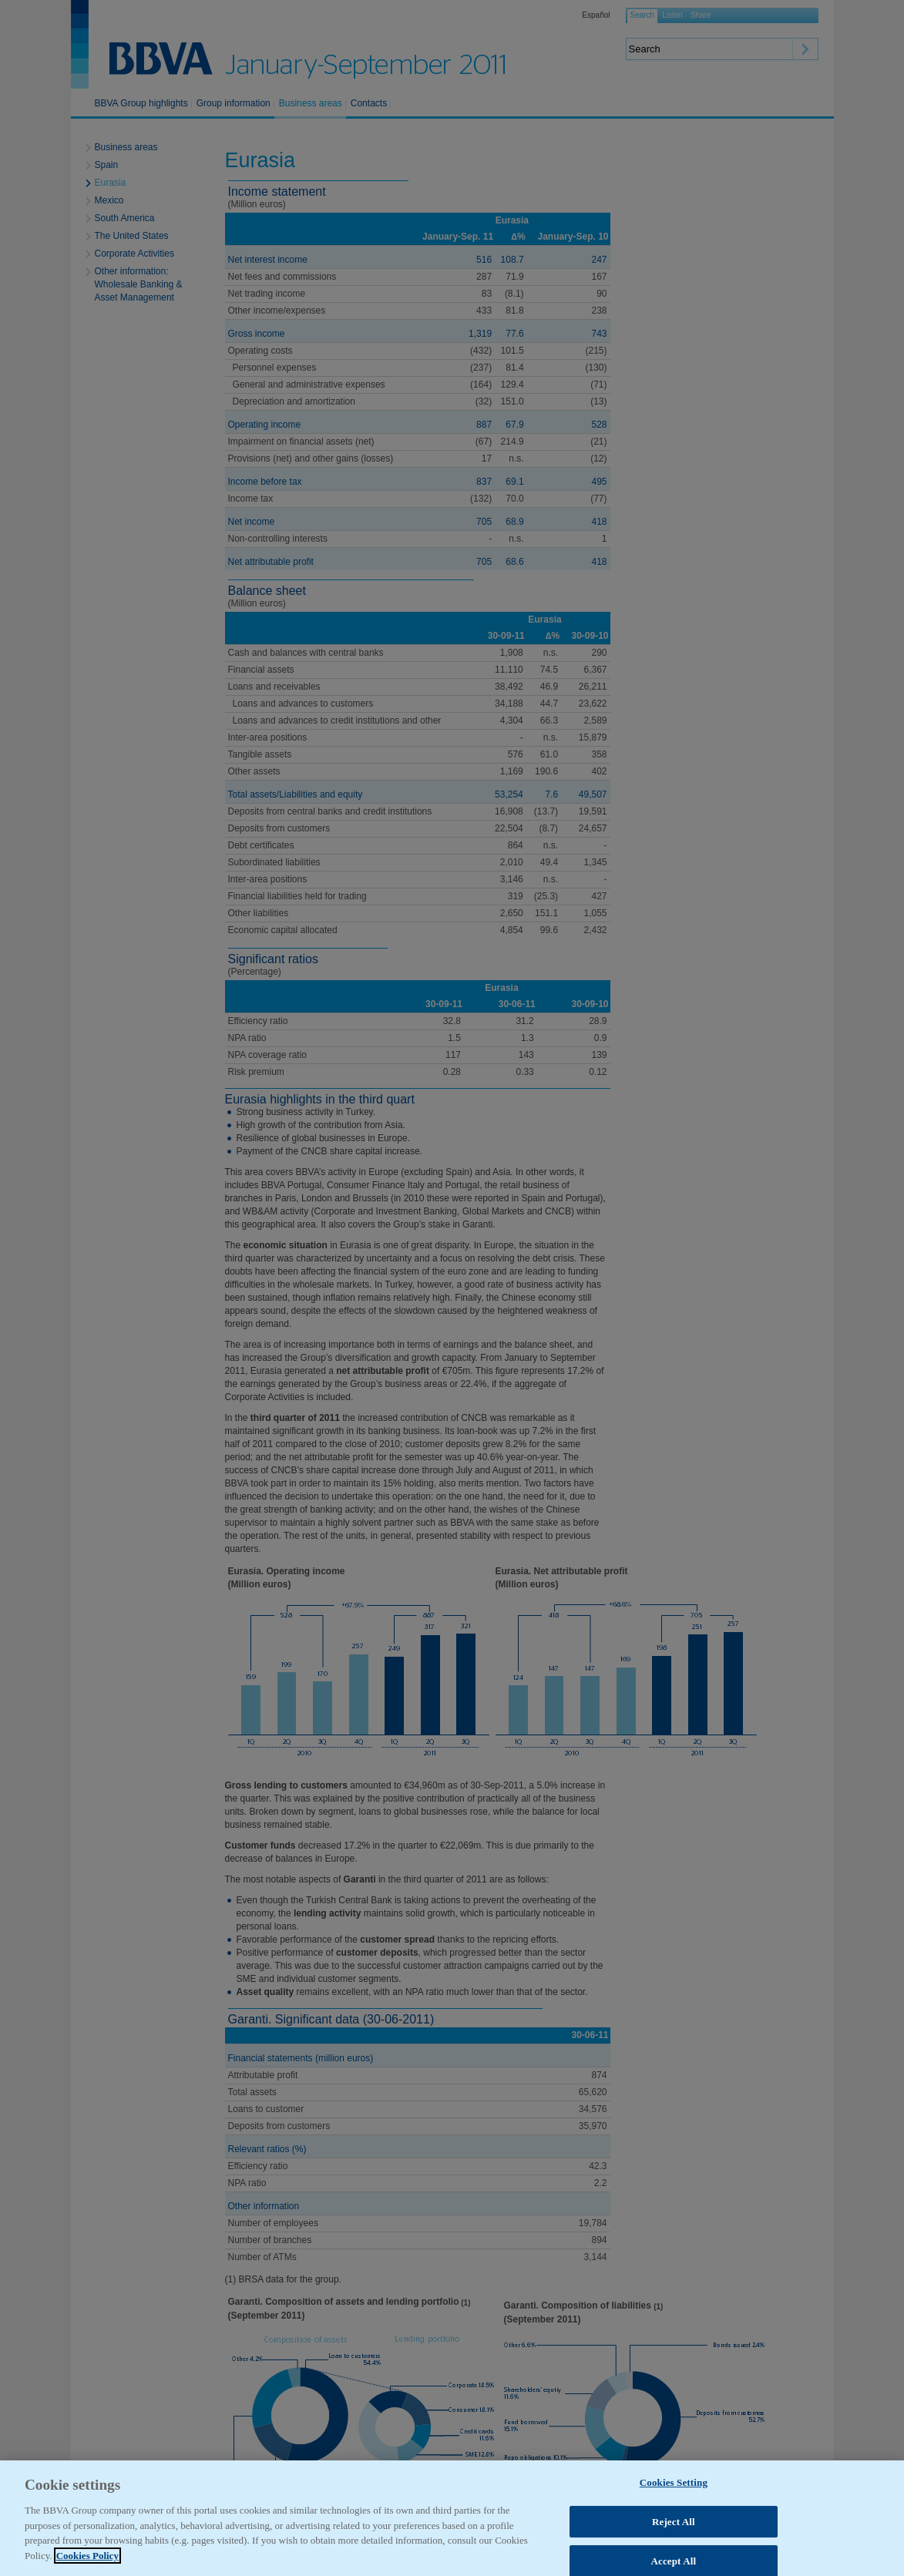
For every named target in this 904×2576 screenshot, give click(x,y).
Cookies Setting (673, 2509)
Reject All (673, 2548)
